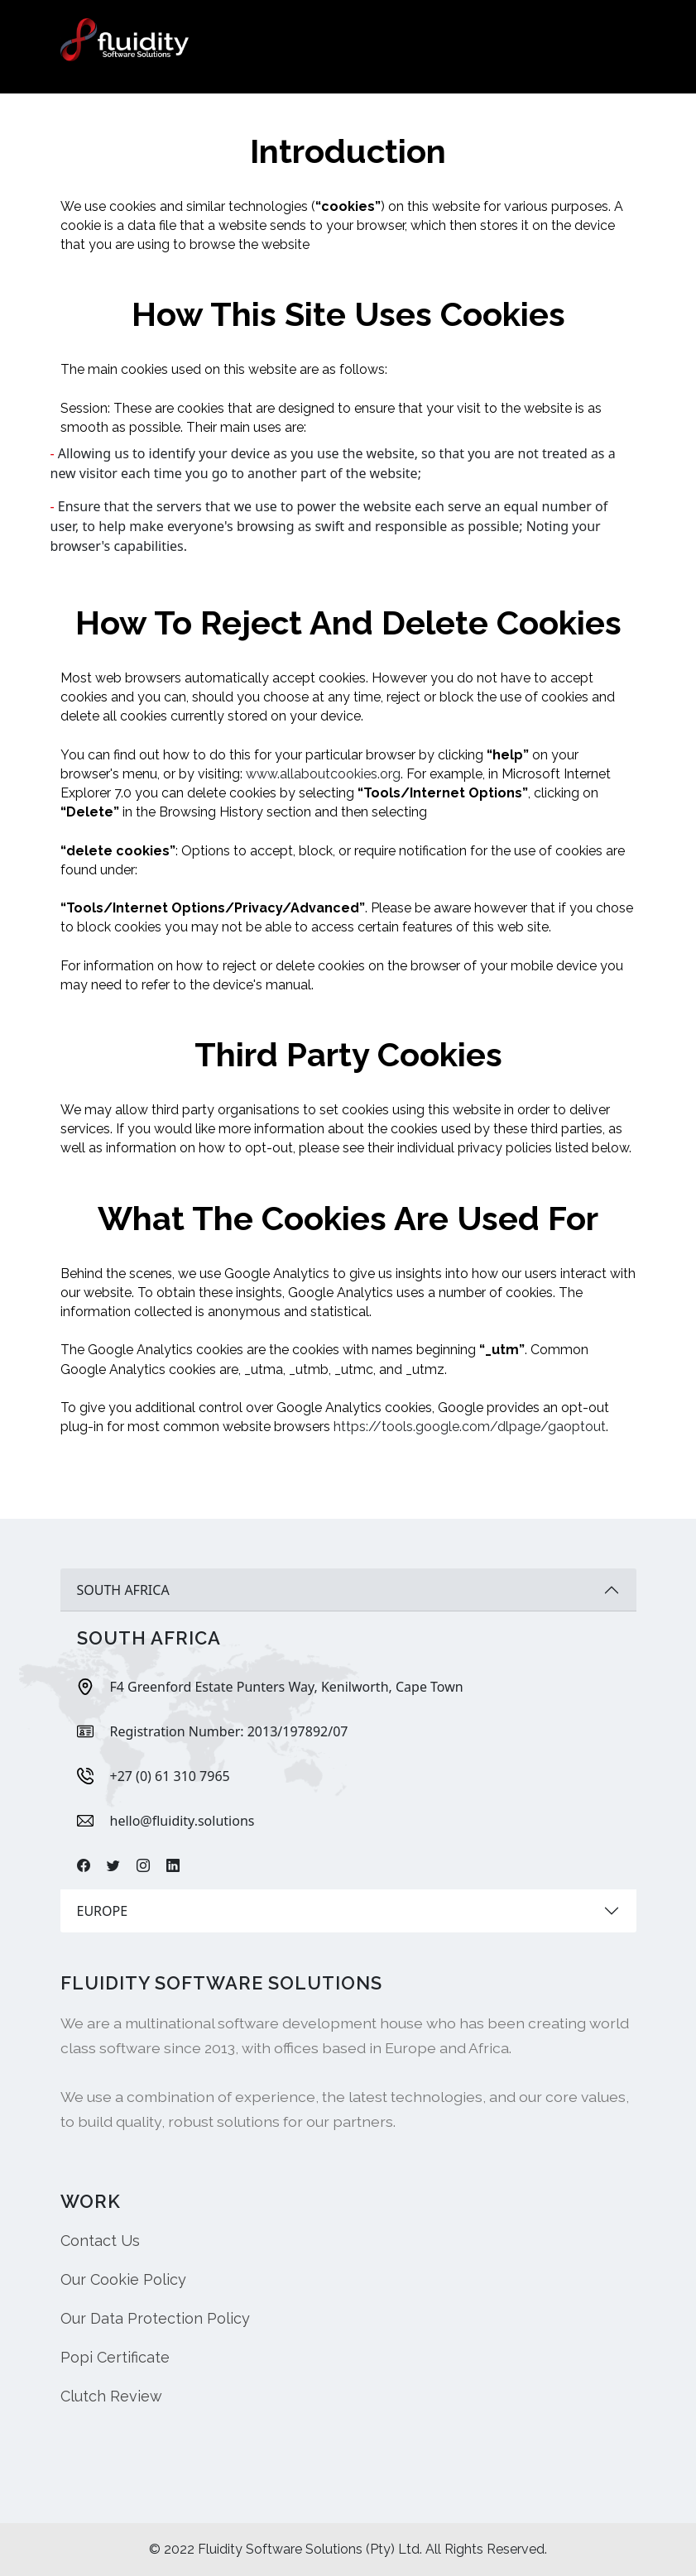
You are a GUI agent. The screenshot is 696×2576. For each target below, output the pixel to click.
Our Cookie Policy (123, 2279)
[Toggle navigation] (614, 40)
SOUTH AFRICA (123, 1590)
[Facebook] (83, 1865)
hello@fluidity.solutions (182, 1821)
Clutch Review (111, 2396)
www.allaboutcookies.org (323, 774)
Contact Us (100, 2240)
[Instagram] (143, 1865)
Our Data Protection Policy (155, 2318)
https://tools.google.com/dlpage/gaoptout (470, 1426)
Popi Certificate (115, 2357)
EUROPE (102, 1911)
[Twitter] (113, 1865)
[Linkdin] (173, 1865)
